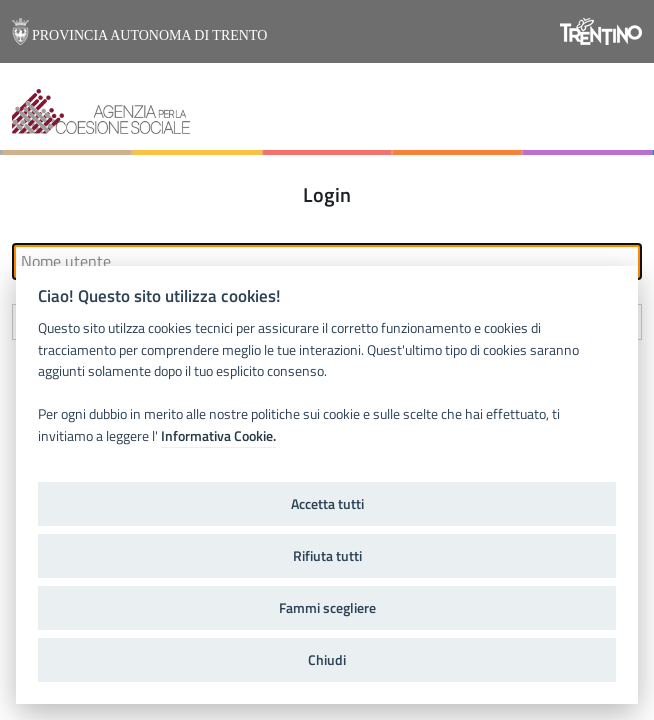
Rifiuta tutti (327, 556)
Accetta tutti (327, 504)
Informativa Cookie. (218, 436)
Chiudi (327, 660)
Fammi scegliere (327, 608)
